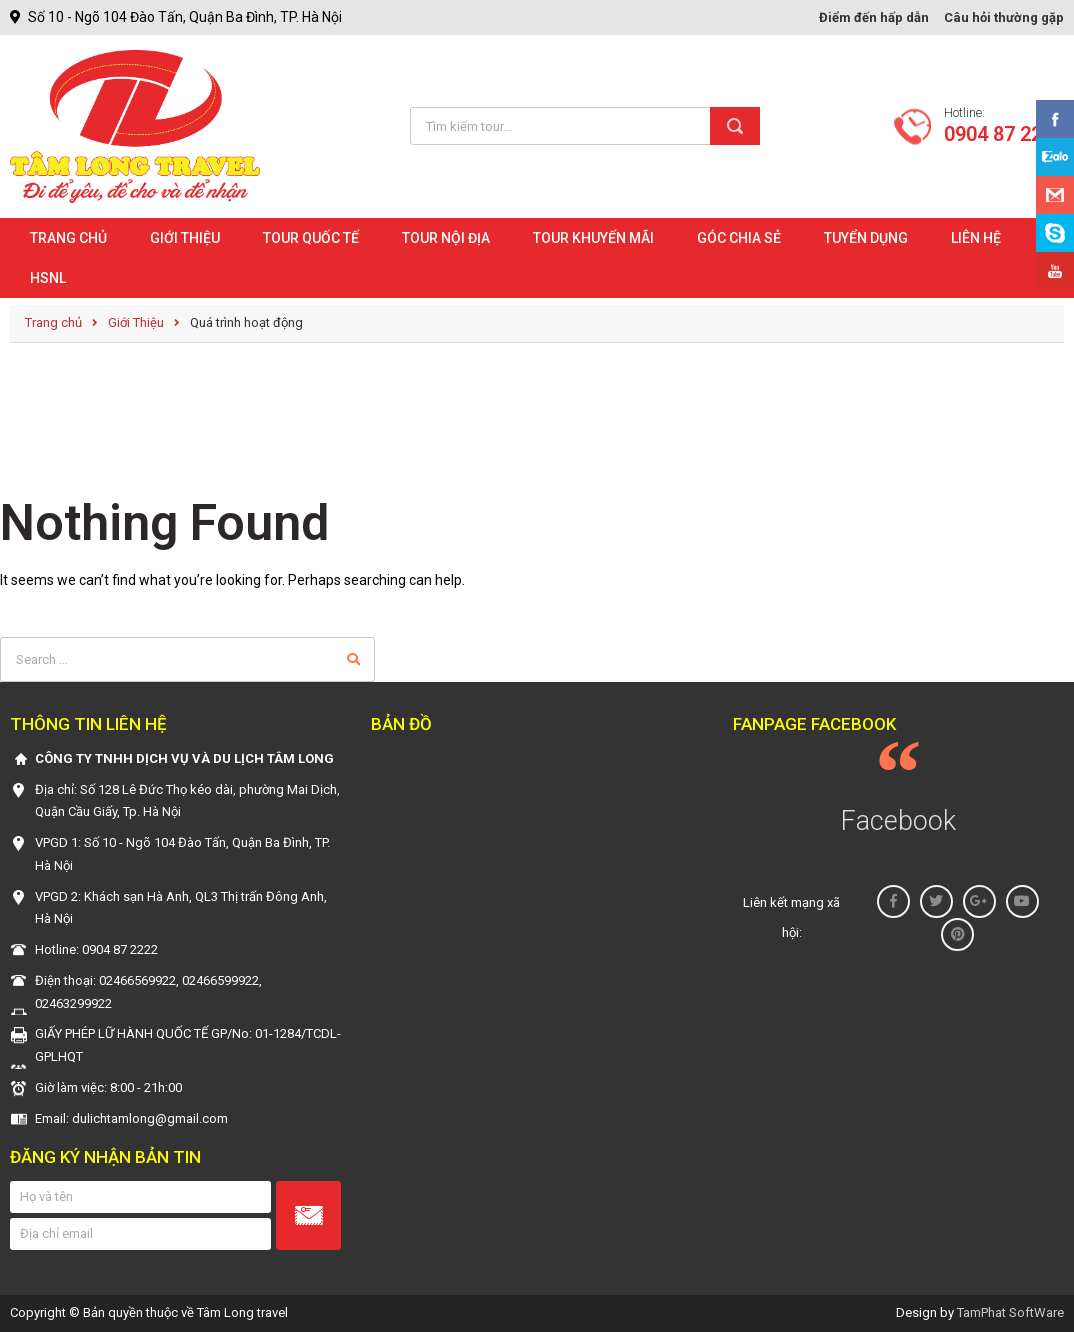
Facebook (898, 821)
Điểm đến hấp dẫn (874, 17)
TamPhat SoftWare (1010, 1312)
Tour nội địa (446, 238)
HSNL (48, 278)
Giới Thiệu (185, 238)
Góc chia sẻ (739, 238)
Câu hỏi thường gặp (1004, 17)
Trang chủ (68, 238)
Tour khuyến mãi (593, 238)
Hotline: (1004, 126)
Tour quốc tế (311, 238)
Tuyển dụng (866, 238)
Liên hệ (976, 238)
